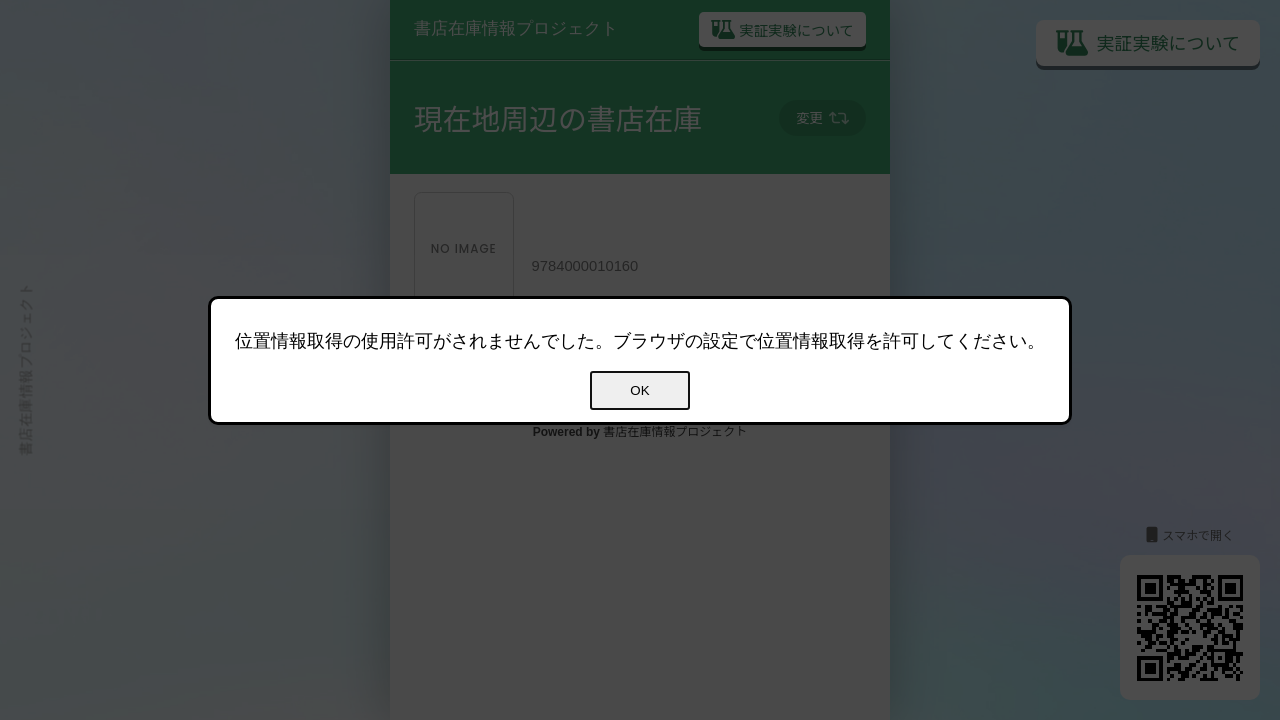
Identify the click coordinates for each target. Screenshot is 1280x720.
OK (639, 390)
